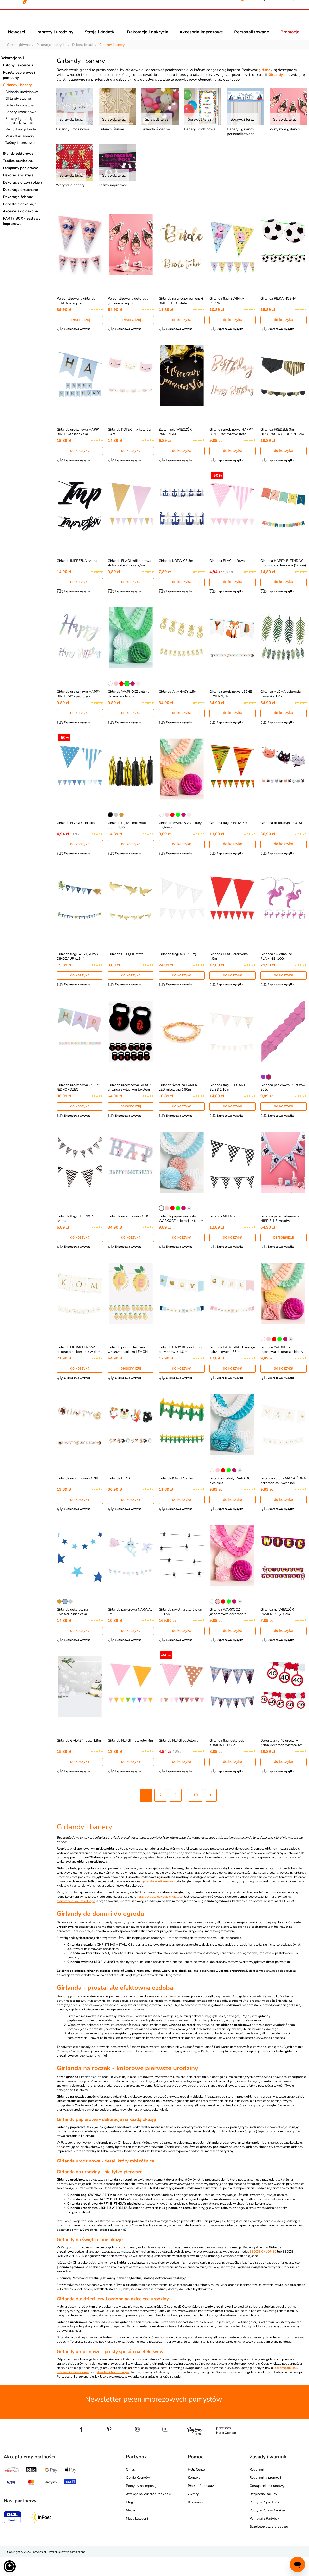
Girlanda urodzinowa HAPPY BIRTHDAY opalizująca (78, 705)
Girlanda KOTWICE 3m (176, 571)
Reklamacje (196, 2520)
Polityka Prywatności (265, 2520)
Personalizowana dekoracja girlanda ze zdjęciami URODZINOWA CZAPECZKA (129, 312)
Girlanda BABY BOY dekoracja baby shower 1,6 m (181, 1364)
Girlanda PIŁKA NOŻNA (278, 307)
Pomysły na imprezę (141, 2504)
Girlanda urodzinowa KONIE (78, 1494)
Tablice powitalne (18, 169)
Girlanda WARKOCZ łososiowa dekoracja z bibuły (281, 1364)
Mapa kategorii (137, 2537)
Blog (129, 2520)
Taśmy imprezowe (20, 151)
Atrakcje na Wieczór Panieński (148, 2512)
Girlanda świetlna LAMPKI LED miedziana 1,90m (178, 1101)
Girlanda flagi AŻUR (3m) (177, 966)
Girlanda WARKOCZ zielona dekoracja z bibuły (128, 705)
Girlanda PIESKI (120, 1494)
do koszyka (181, 328)
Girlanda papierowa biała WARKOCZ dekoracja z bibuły (181, 1232)
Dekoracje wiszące (18, 183)
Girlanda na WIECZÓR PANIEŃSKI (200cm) (277, 1628)
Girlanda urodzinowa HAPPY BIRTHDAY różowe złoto (231, 441)
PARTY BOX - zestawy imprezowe (22, 230)
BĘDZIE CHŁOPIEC (263, 2270)
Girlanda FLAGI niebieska (76, 835)
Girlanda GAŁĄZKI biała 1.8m (79, 1758)
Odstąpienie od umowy (267, 2504)
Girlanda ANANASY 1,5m (178, 703)
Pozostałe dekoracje (20, 212)
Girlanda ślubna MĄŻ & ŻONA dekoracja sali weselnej (283, 1496)
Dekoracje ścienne (18, 205)
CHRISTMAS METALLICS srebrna (120, 1963)
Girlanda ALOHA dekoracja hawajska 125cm (280, 705)
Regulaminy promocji (265, 2496)
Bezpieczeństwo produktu (269, 2545)
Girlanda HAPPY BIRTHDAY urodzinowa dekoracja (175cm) (283, 573)
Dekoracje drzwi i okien (22, 191)
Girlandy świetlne (19, 113)
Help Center (197, 2488)
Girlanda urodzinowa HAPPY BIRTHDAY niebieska (78, 441)
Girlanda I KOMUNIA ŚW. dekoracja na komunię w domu (79, 1364)
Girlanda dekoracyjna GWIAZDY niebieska (72, 1628)
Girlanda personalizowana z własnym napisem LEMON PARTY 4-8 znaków (128, 1367)
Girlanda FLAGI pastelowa (178, 1758)
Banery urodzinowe (21, 120)
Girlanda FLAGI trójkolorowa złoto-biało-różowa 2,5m (129, 573)
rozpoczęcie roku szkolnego (76, 1919)
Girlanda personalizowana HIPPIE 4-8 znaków (279, 1232)
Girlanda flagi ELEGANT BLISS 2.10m (227, 1101)
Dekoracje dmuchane (20, 198)
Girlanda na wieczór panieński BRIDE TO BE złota (181, 309)
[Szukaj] (150, 22)
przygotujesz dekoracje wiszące (160, 1915)
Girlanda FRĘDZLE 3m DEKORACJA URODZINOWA (282, 441)
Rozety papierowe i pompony (19, 84)
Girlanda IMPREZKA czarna (77, 571)
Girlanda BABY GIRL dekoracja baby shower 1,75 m (232, 1364)
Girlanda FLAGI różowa (227, 571)
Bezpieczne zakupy (263, 2512)
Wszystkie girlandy (20, 138)
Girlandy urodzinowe (22, 100)
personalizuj (79, 328)
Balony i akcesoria (18, 73)
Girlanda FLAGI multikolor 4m (130, 1758)
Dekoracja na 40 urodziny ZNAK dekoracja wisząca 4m (281, 1760)
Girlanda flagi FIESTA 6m (228, 835)
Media (130, 2529)
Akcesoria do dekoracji (22, 219)
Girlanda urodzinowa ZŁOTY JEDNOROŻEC (78, 1101)
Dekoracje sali (12, 66)
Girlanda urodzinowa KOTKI (128, 1230)
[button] (9, 2566)
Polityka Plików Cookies (268, 2529)
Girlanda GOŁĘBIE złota (125, 966)
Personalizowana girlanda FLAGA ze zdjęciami (76, 309)
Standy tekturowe (18, 162)
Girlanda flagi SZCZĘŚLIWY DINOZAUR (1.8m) (77, 969)
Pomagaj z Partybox (264, 2537)
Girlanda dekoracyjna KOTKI (281, 835)
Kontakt (194, 2496)
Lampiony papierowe (20, 176)
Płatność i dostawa (202, 2504)
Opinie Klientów (138, 2496)
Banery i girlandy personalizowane (19, 129)
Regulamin (257, 2488)
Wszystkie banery (19, 144)
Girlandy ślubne (18, 107)
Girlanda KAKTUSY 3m (176, 1494)
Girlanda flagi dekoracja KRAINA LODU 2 (226, 1760)
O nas (130, 2488)
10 (195, 1813)
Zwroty (193, 2512)
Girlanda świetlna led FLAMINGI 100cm (276, 969)
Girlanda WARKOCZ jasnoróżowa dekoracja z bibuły (227, 1631)
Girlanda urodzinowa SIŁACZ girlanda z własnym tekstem (129, 1101)
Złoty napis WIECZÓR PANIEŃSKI (175, 441)
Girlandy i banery (17, 93)
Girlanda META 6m (223, 1230)
